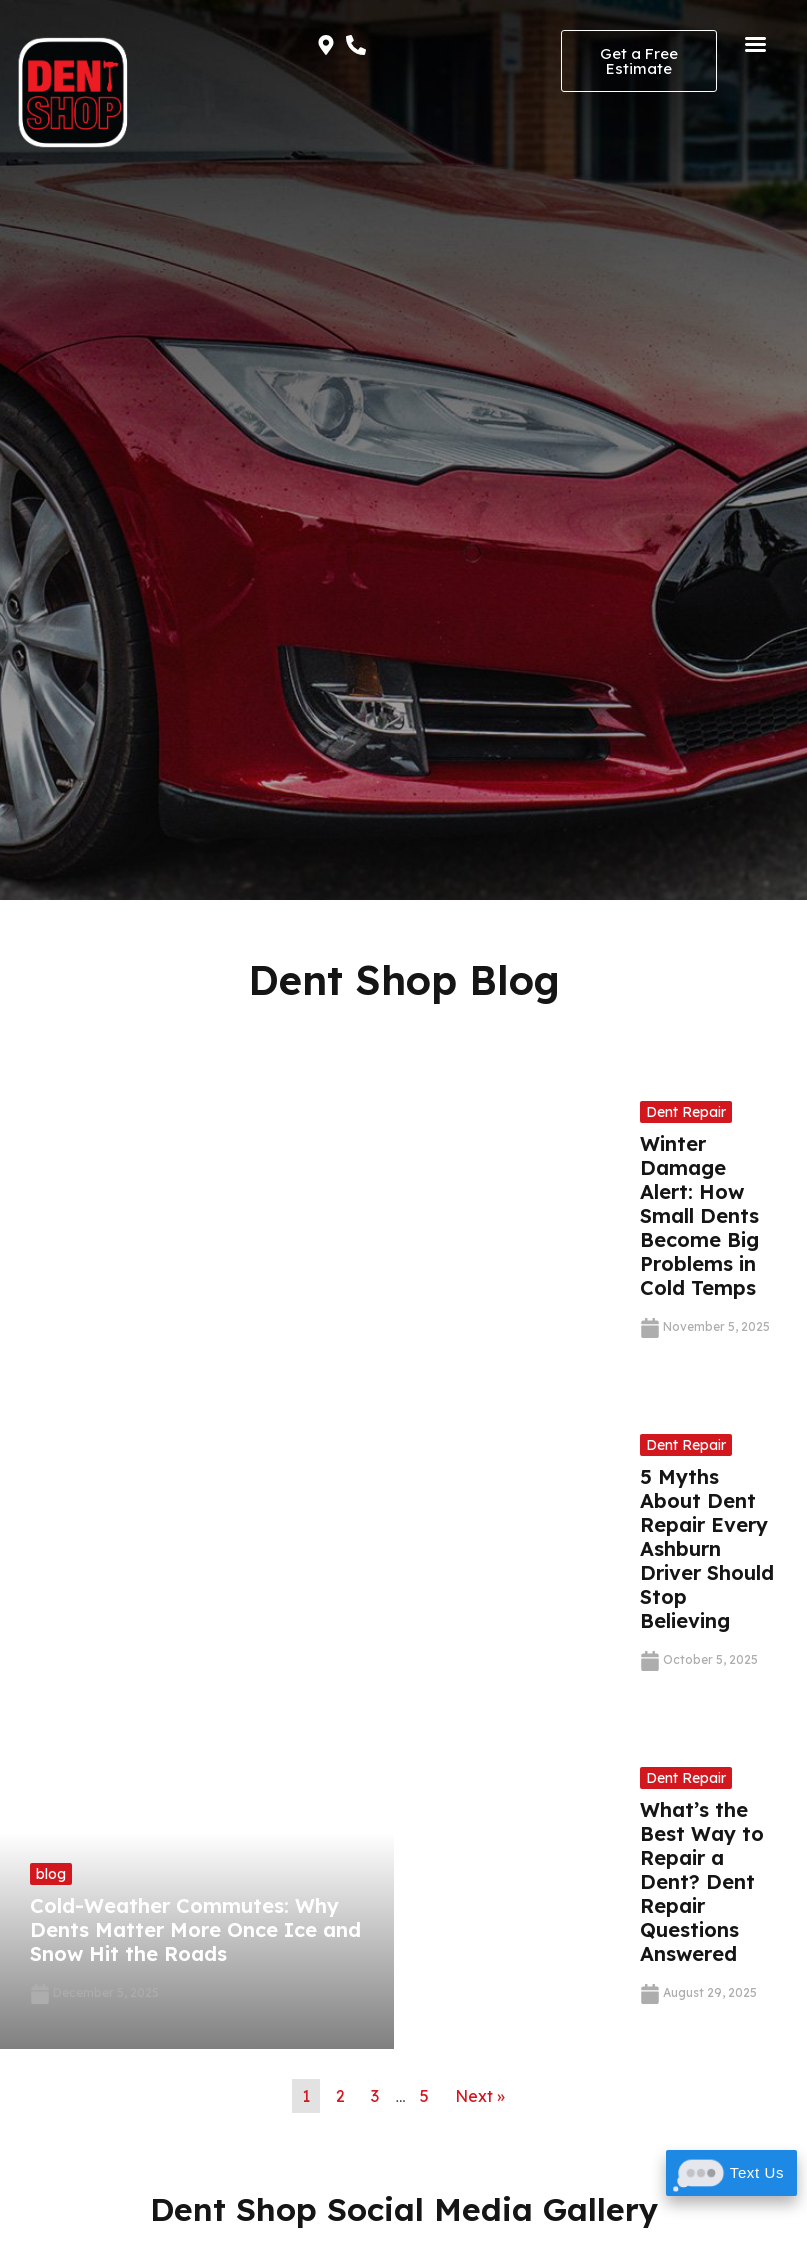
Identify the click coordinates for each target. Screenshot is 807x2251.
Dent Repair (686, 1112)
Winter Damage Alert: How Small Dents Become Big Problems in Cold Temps (699, 1215)
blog (51, 1874)
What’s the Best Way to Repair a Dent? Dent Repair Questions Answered (702, 1881)
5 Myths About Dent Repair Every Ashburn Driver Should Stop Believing (707, 1548)
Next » (480, 2096)
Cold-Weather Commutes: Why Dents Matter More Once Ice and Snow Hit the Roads (195, 1929)
